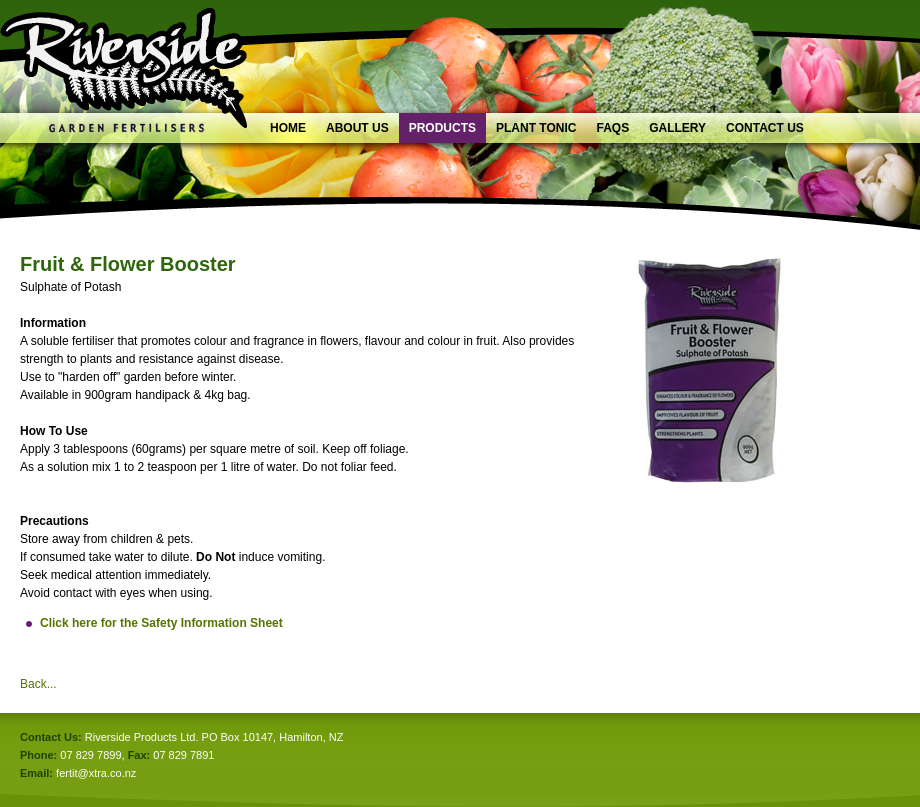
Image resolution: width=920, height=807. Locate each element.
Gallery (677, 128)
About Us (357, 128)
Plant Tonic (536, 128)
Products (442, 128)
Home (288, 128)
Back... (38, 684)
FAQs (612, 128)
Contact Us (765, 128)
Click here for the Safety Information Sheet (161, 623)
